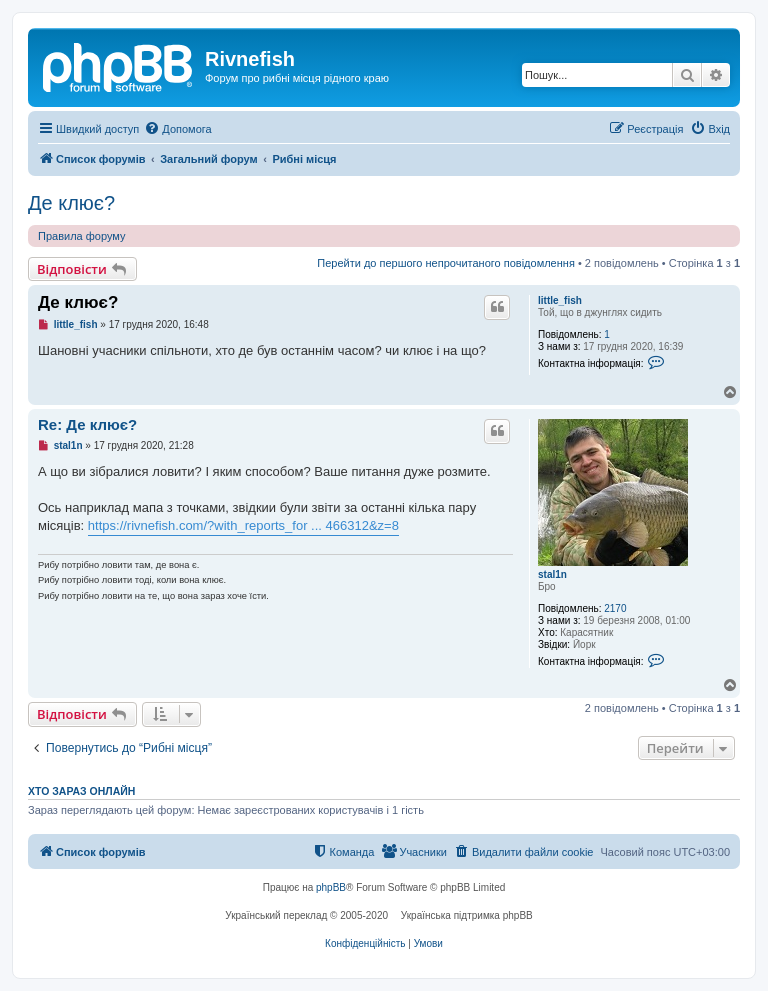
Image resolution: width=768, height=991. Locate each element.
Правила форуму (81, 236)
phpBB (331, 887)
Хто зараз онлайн (81, 791)
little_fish (560, 300)
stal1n (552, 574)
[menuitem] (177, 129)
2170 (615, 608)
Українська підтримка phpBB (467, 915)
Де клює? (71, 203)
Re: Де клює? (87, 424)
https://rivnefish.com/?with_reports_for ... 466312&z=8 (243, 525)
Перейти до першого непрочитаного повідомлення (446, 263)
